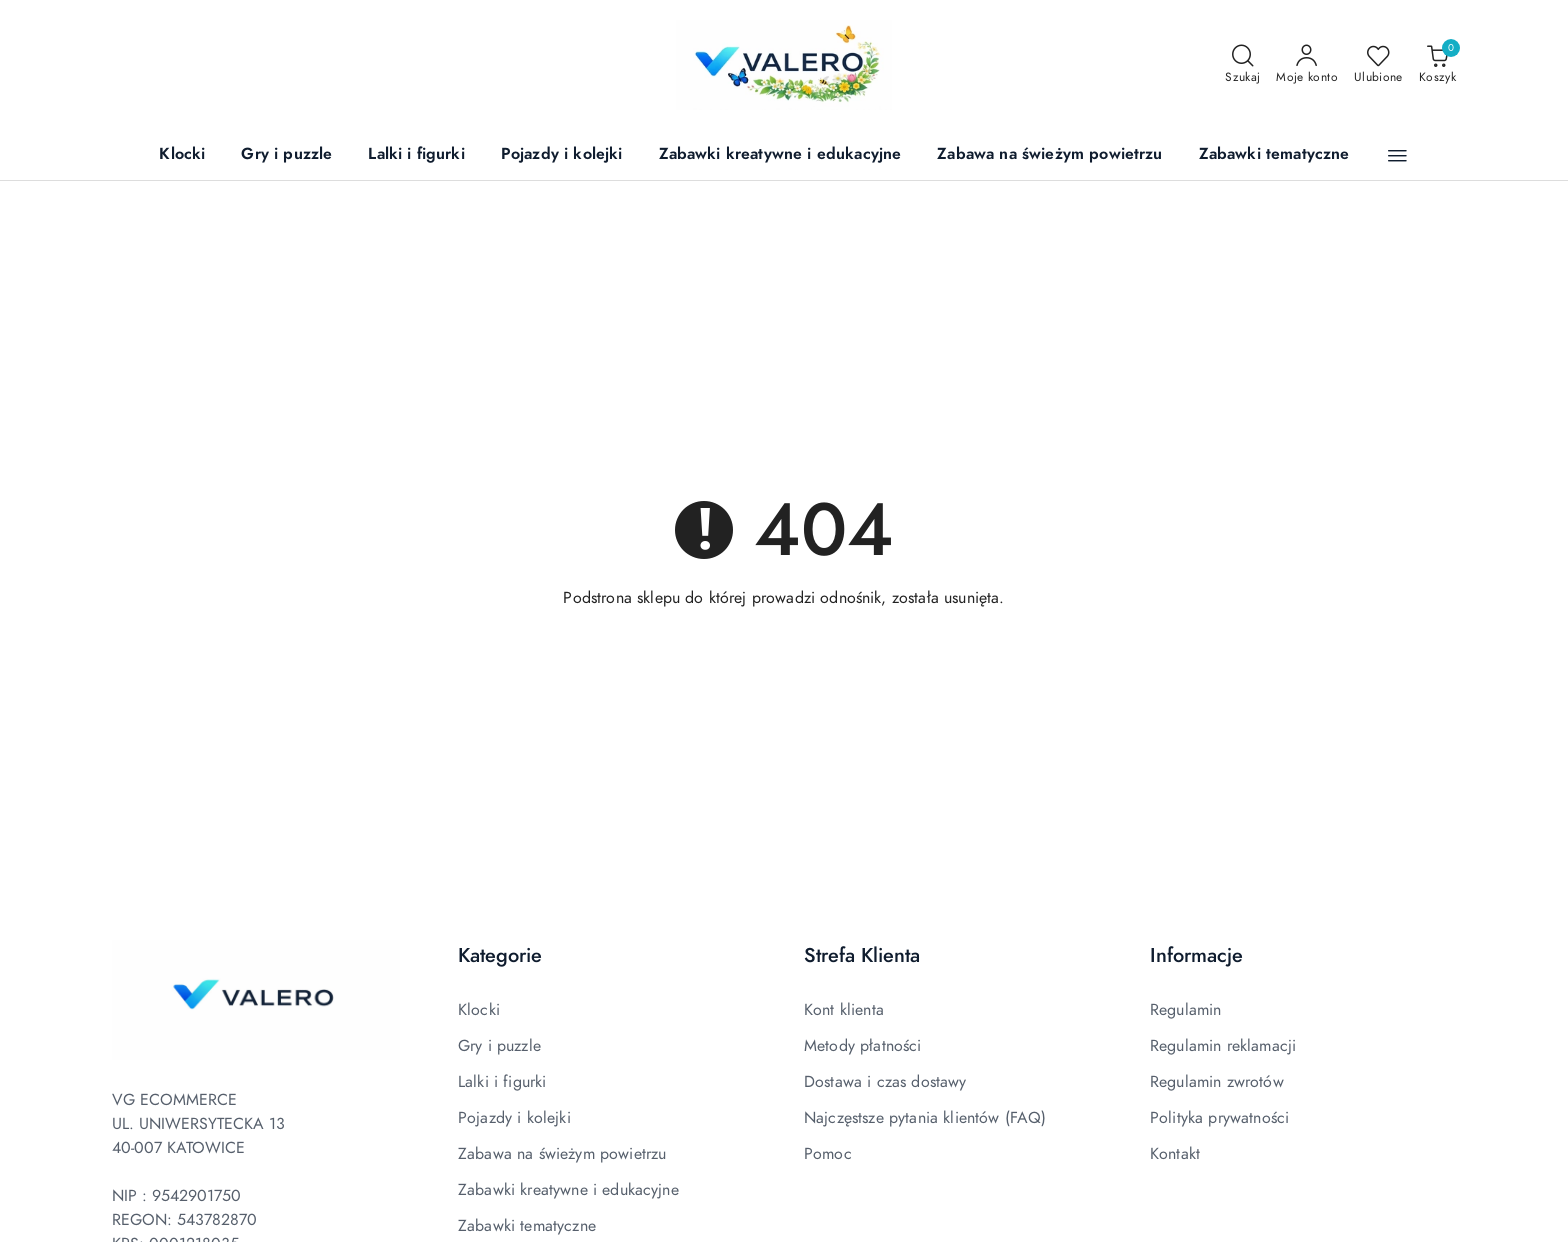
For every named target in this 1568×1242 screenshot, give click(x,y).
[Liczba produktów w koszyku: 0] (1437, 65)
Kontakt (1175, 1154)
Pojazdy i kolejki (514, 1118)
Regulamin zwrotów (1217, 1082)
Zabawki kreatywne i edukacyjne (568, 1190)
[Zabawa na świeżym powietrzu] (1049, 155)
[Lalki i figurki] (416, 155)
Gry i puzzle (499, 1046)
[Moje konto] (1307, 65)
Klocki (479, 1010)
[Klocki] (182, 155)
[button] (1397, 156)
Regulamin (1185, 1010)
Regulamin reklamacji (1223, 1046)
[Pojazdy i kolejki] (562, 155)
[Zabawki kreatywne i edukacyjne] (780, 155)
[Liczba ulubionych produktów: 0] (1378, 65)
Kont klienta (844, 1010)
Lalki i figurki (502, 1082)
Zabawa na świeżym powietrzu (562, 1154)
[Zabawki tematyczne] (1274, 155)
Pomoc (828, 1154)
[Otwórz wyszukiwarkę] (1242, 65)
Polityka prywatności (1219, 1118)
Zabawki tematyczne (527, 1226)
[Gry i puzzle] (286, 155)
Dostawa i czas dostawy (885, 1082)
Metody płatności (863, 1046)
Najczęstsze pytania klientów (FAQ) (925, 1118)
